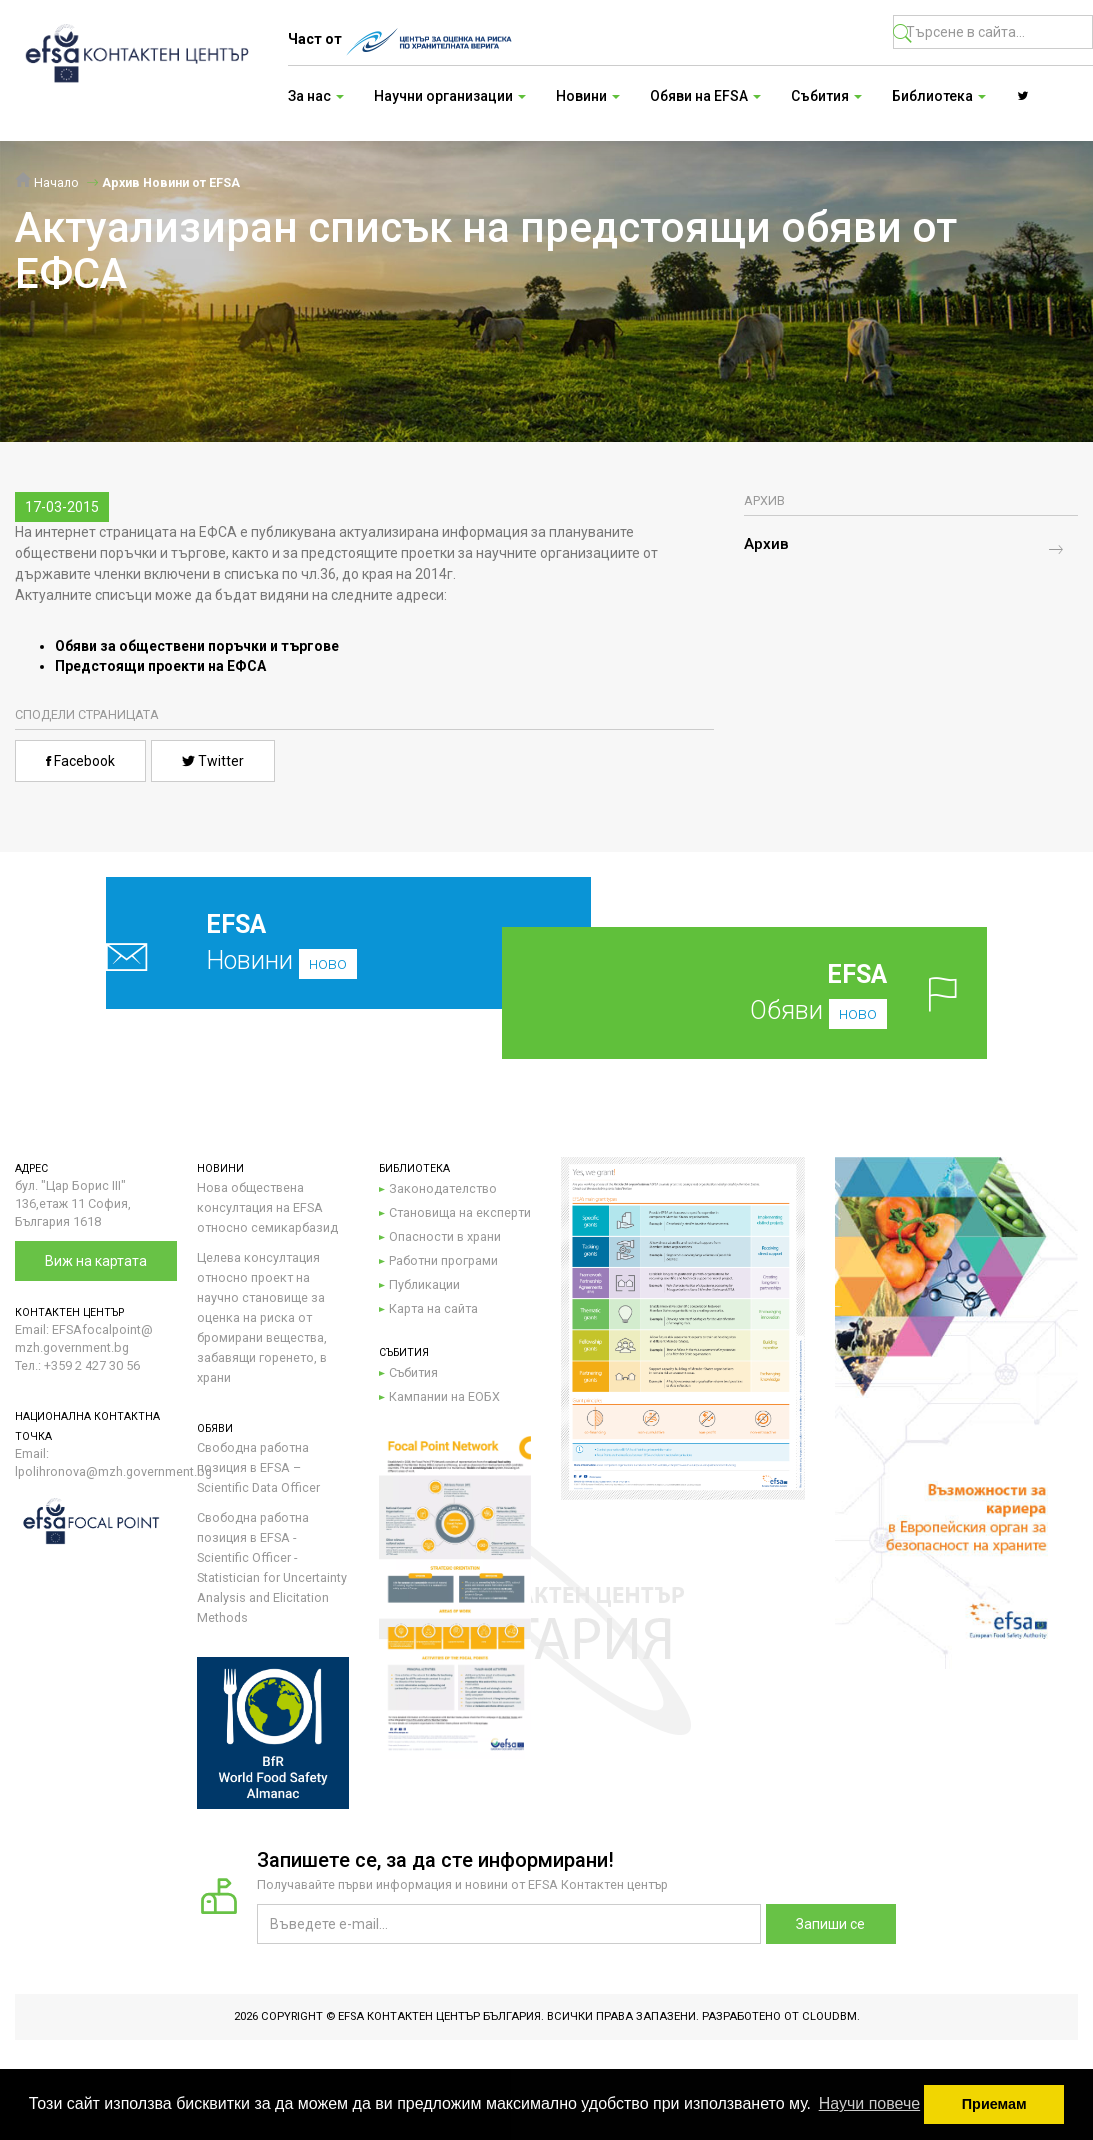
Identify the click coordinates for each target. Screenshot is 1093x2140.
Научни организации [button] (450, 96)
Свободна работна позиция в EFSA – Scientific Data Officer (258, 1467)
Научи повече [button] (869, 2103)
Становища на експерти (460, 1212)
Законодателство (443, 1188)
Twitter (213, 761)
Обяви (774, 992)
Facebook (80, 761)
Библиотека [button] (939, 96)
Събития (413, 1372)
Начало (47, 182)
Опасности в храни (445, 1236)
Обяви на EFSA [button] (705, 96)
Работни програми (443, 1260)
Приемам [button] (994, 2104)
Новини (304, 942)
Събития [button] (826, 96)
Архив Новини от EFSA (171, 182)
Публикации (424, 1284)
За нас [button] (316, 96)
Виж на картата (96, 1261)
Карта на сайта (433, 1308)
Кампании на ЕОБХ (444, 1396)
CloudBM (829, 2016)
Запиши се (830, 1924)
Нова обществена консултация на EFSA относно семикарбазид (267, 1207)
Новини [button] (588, 96)
